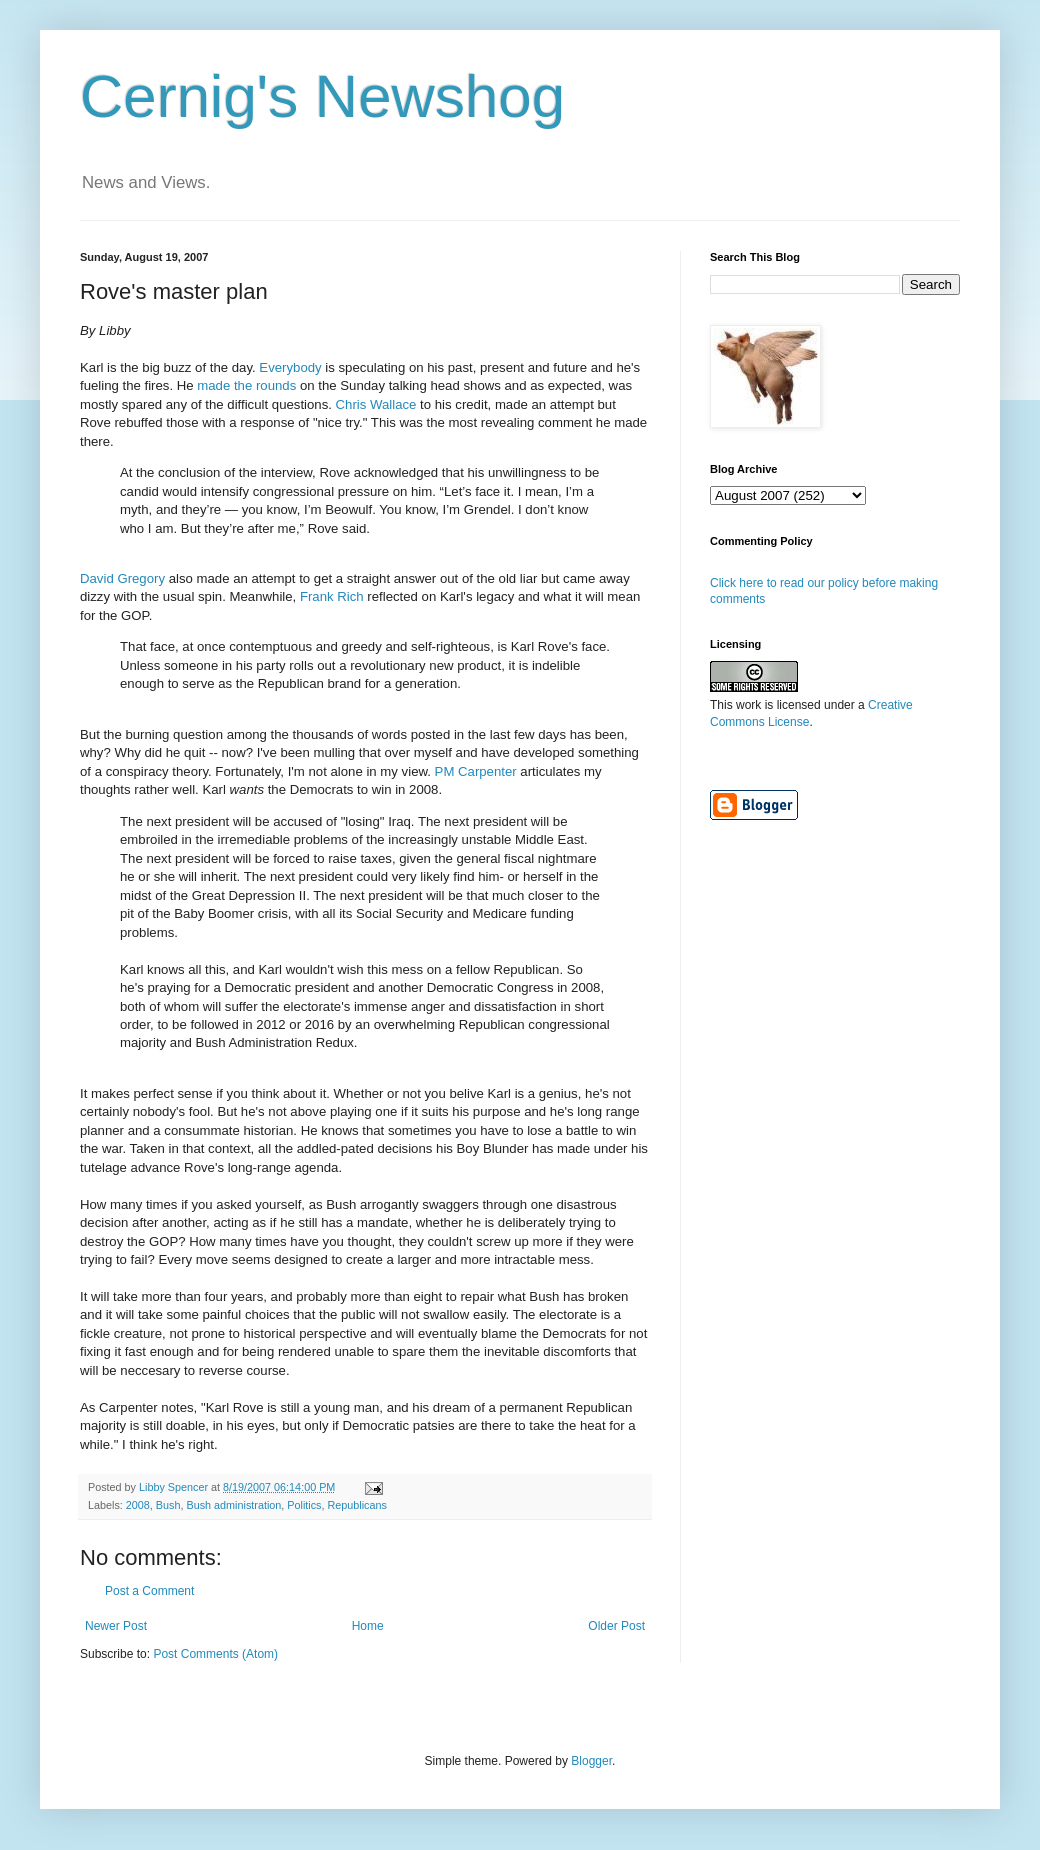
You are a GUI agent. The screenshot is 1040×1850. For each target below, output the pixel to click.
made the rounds (246, 385)
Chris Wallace (376, 404)
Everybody (290, 367)
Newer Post (116, 1626)
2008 (138, 1505)
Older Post (616, 1626)
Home (368, 1626)
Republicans (357, 1505)
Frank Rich (332, 596)
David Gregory (122, 578)
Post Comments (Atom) (215, 1654)
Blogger (591, 1761)
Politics (304, 1505)
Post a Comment (149, 1591)
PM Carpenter (476, 771)
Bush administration (233, 1505)
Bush (168, 1505)
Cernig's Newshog (322, 96)
